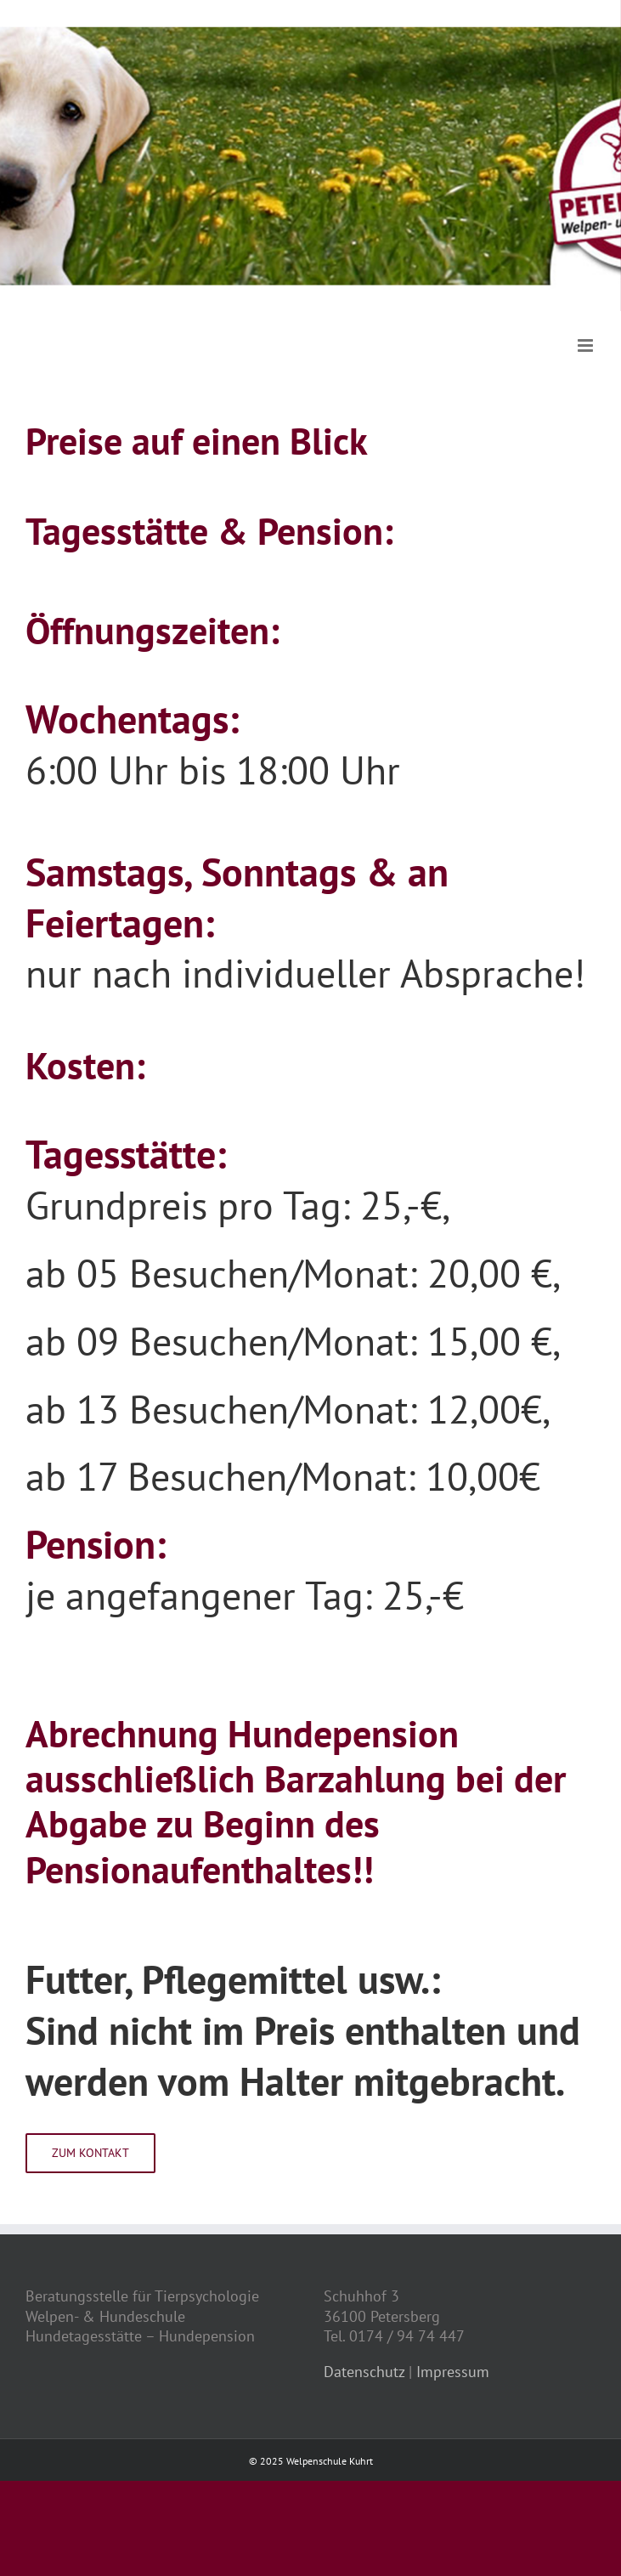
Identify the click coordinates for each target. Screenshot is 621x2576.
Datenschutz (364, 2371)
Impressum (452, 2371)
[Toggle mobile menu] (587, 345)
